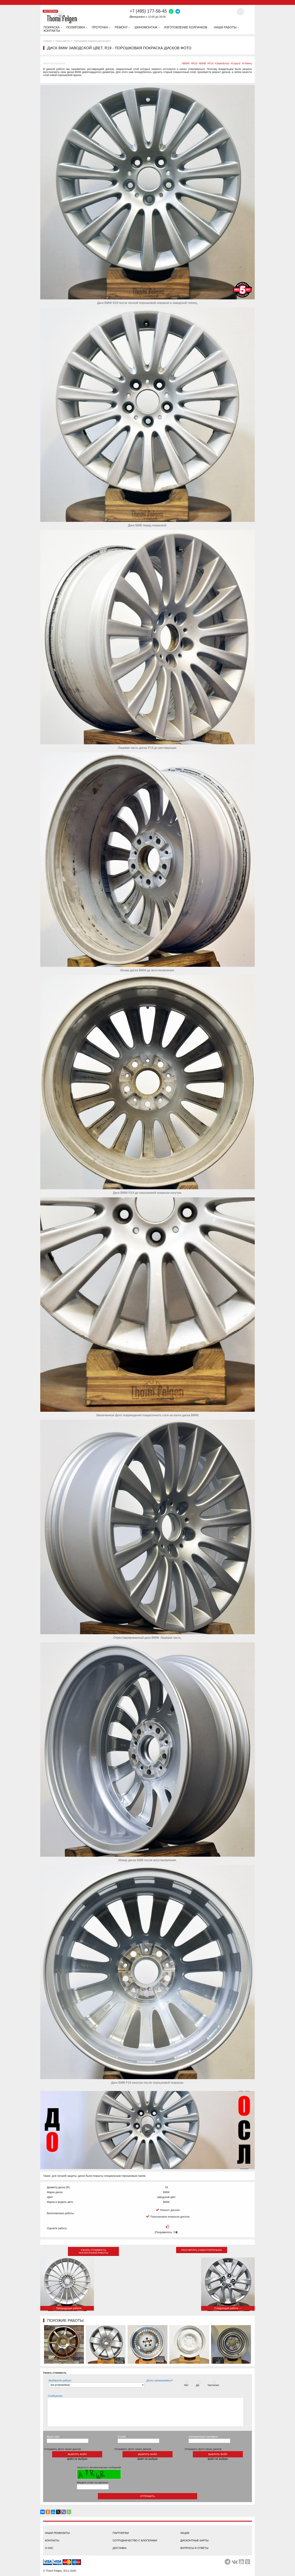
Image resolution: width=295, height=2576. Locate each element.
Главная (47, 41)
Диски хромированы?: (159, 2380)
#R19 (194, 63)
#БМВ (202, 63)
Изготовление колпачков (185, 27)
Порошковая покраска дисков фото (92, 41)
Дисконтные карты (194, 2540)
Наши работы (63, 41)
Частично (214, 2384)
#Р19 (210, 63)
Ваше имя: (54, 2436)
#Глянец (247, 63)
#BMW (185, 63)
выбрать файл (77, 2454)
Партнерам (121, 2532)
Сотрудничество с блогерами (135, 2540)
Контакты (52, 2540)
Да (198, 2384)
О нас (49, 2547)
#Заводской (222, 63)
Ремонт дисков (170, 2210)
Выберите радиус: (60, 2380)
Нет (186, 2384)
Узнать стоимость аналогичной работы (93, 2251)
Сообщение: (55, 2395)
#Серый (235, 63)
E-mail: (123, 2436)
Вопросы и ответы (194, 2547)
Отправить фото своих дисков (62, 2449)
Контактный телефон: (203, 2436)
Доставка (120, 2547)
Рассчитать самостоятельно (201, 2250)
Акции (184, 2532)
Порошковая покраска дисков (170, 2216)
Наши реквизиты (57, 2532)
